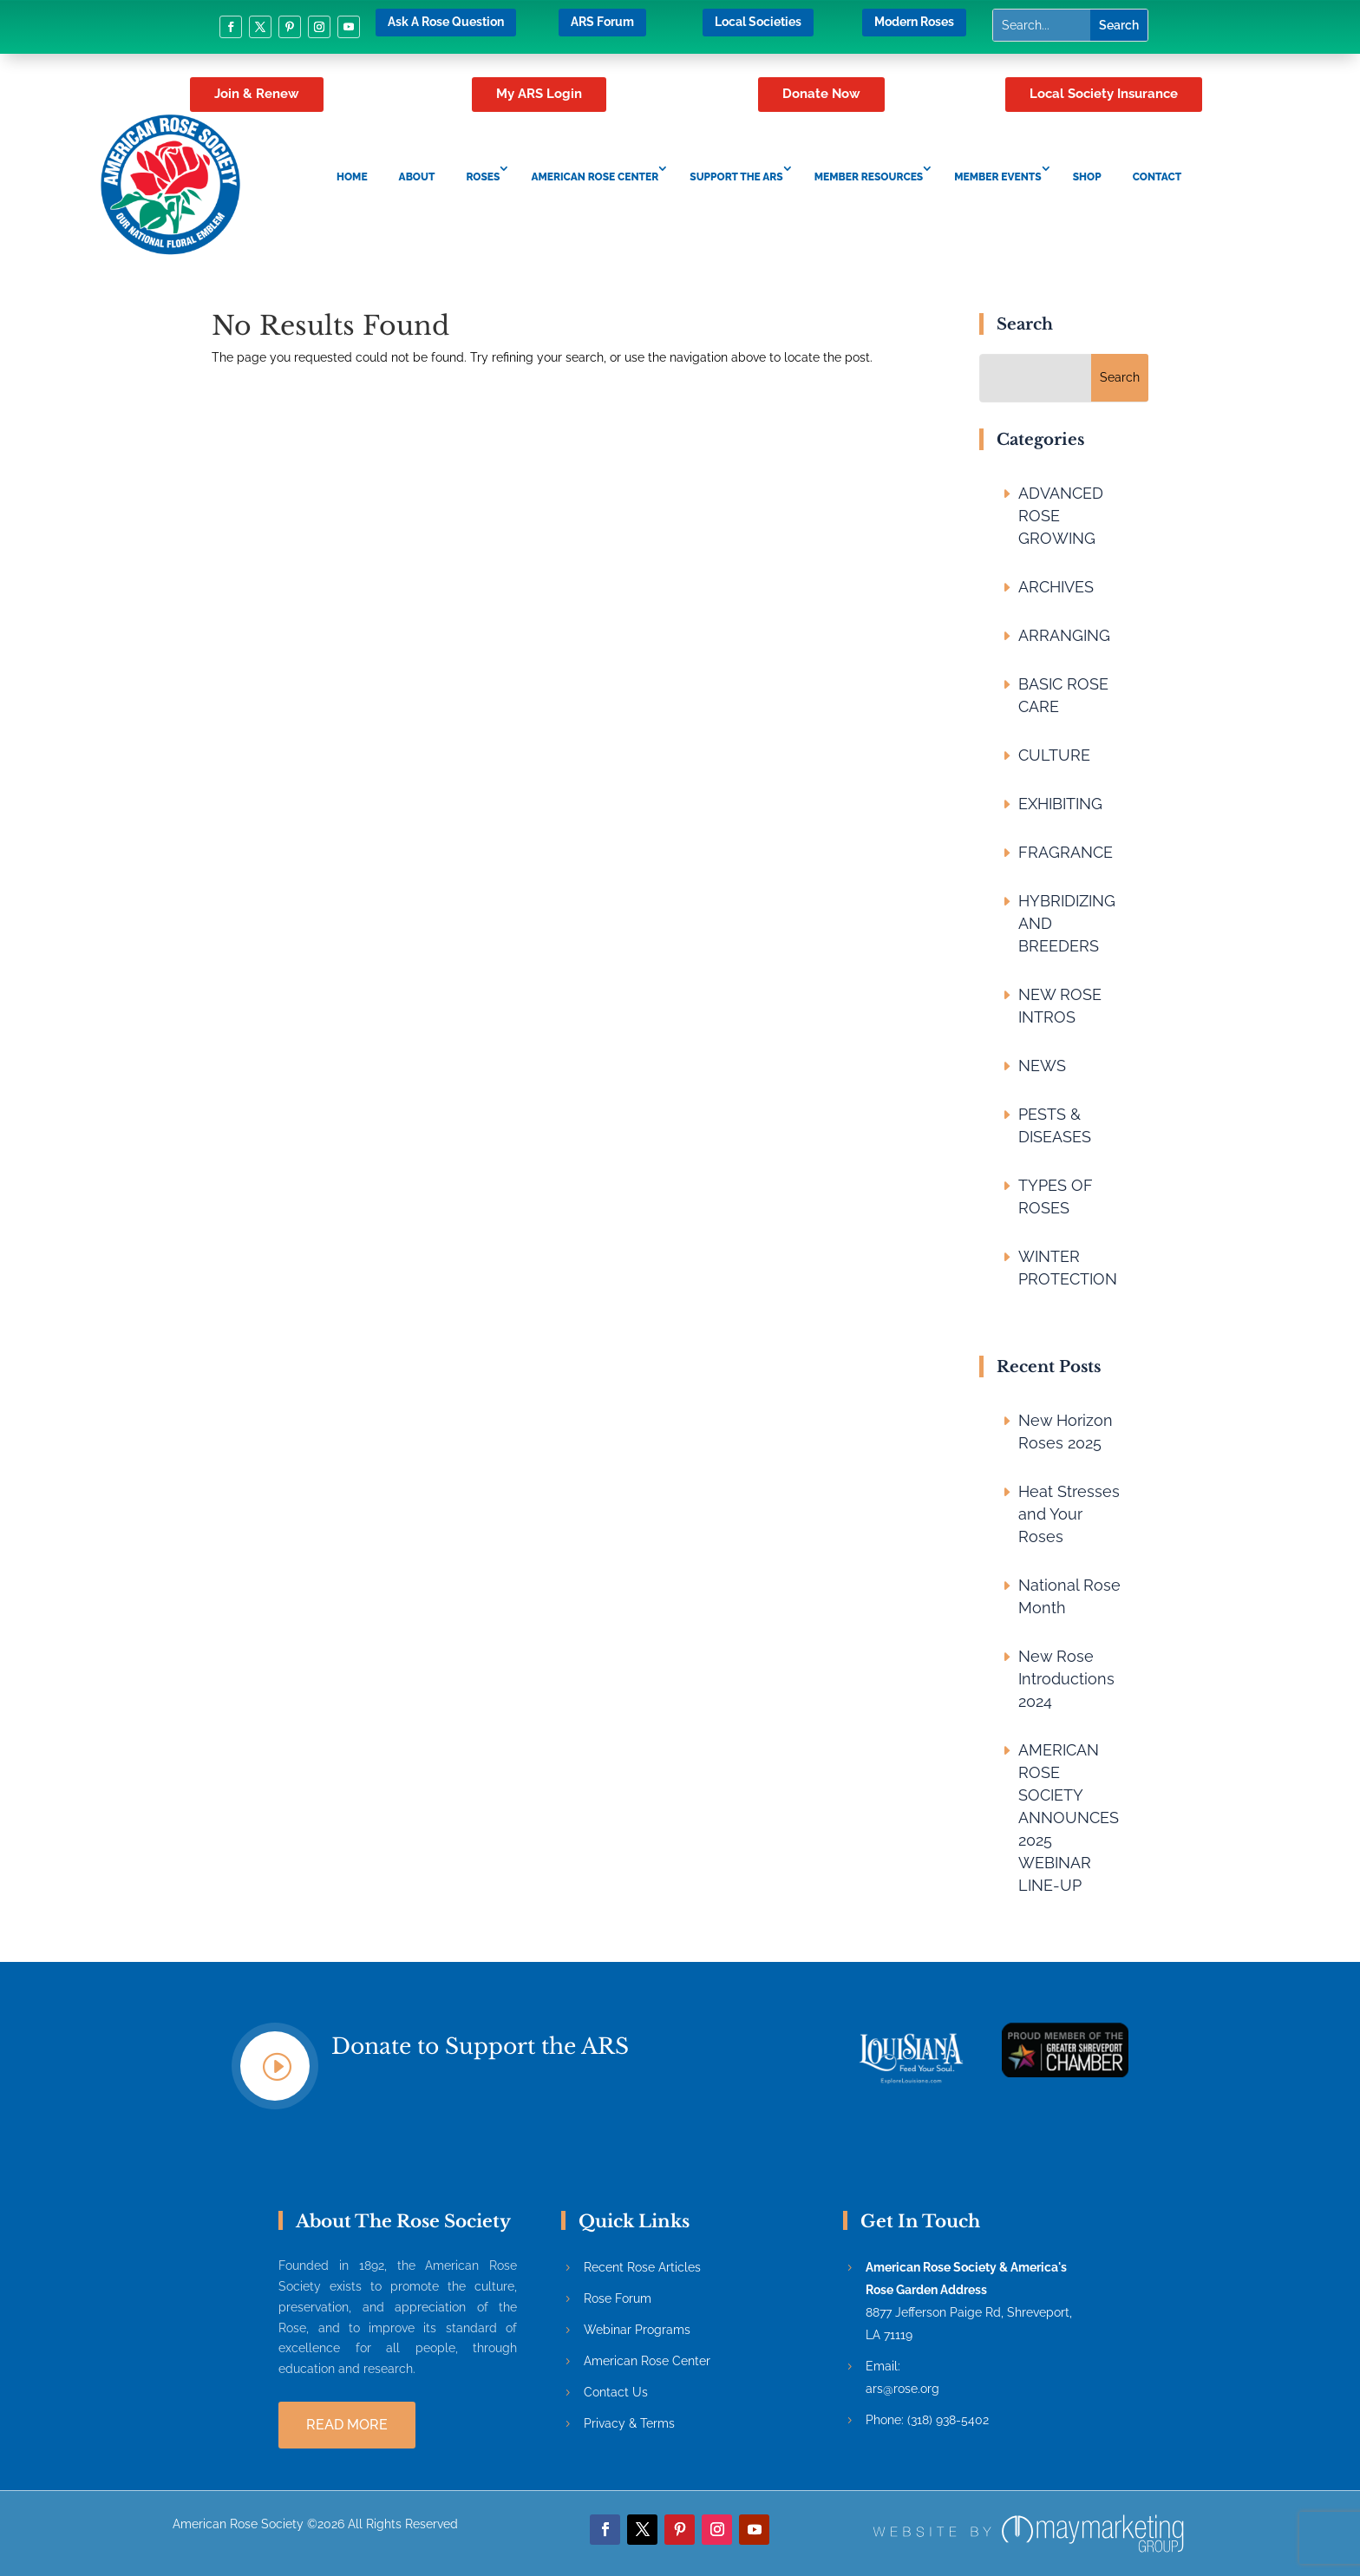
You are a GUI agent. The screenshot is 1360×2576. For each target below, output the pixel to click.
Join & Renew (256, 93)
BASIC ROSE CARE (1063, 695)
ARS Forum (602, 22)
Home (352, 177)
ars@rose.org (902, 2389)
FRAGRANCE (1065, 852)
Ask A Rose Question (446, 22)
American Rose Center (594, 177)
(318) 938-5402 (948, 2420)
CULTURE (1054, 755)
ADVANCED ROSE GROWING (1060, 515)
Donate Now (821, 93)
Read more (347, 2424)
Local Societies (758, 22)
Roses (483, 177)
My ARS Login (539, 93)
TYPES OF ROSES (1055, 1196)
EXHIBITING (1060, 803)
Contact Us (616, 2392)
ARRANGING (1064, 635)
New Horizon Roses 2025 (1065, 1431)
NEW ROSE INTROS (1060, 1005)
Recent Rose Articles (642, 2267)
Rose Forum (617, 2298)
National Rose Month (1069, 1596)
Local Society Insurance (1104, 93)
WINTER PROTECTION (1067, 1267)
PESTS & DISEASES (1054, 1125)
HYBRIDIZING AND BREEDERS (1066, 923)
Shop (1087, 177)
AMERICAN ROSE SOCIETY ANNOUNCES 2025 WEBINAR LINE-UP (1068, 1817)
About (417, 177)
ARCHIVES (1056, 587)
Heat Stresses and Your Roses (1069, 1514)
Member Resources (869, 177)
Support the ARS (736, 177)
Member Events (997, 177)
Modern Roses (914, 22)
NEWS (1042, 1065)
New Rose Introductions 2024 (1066, 1678)
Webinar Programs (637, 2330)
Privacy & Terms (629, 2423)
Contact (1157, 177)
